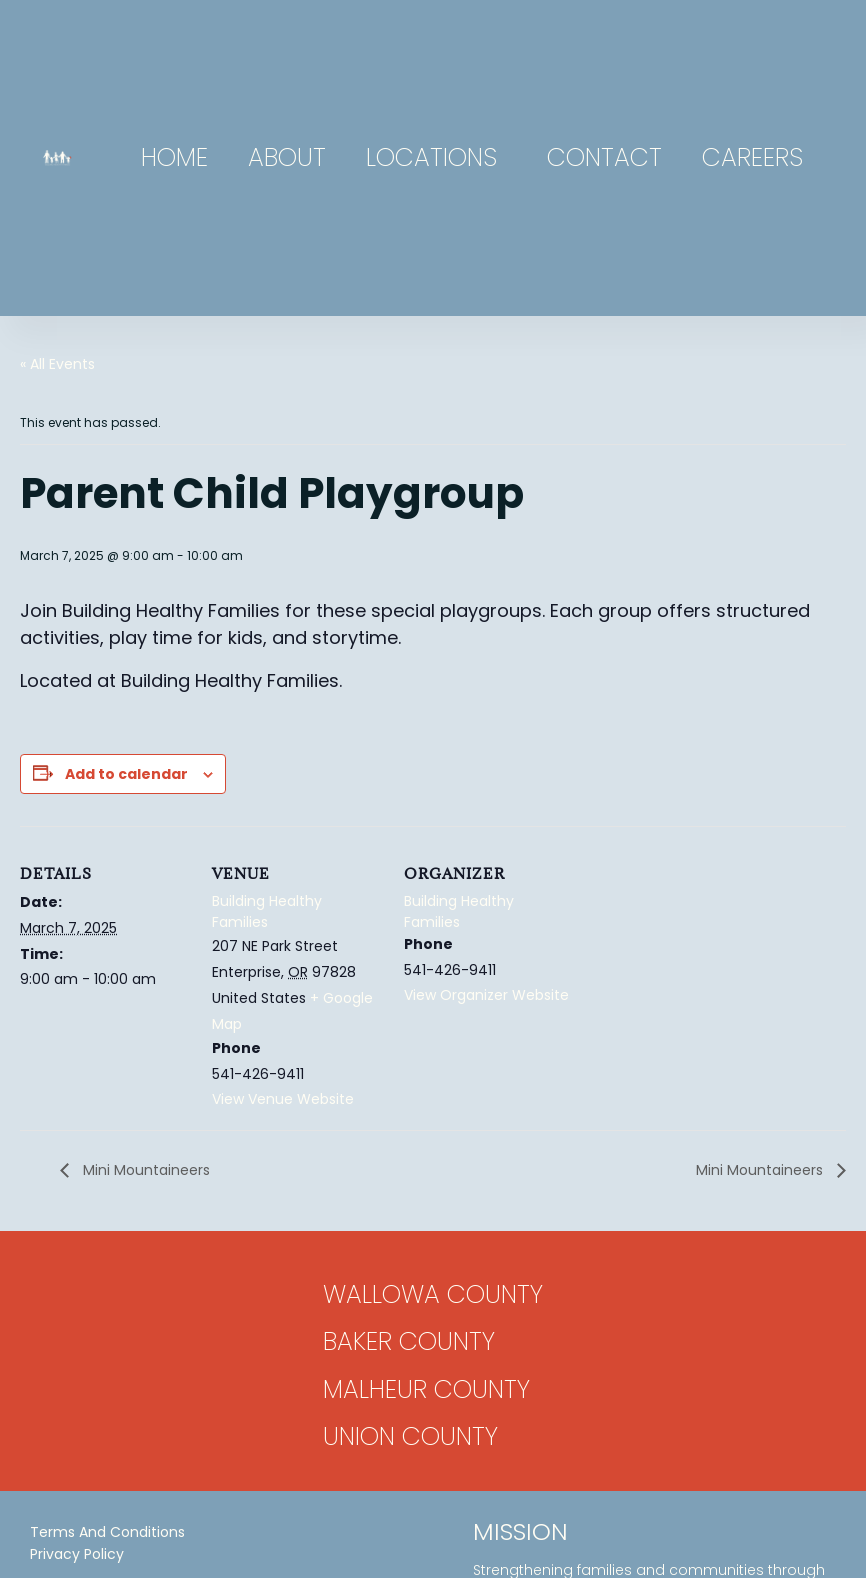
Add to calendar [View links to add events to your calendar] (126, 774)
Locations (436, 157)
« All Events (57, 364)
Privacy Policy (77, 1554)
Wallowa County (433, 1294)
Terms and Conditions (107, 1532)
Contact (604, 157)
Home (174, 157)
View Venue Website (283, 1099)
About (287, 157)
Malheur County (426, 1389)
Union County (410, 1436)
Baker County (409, 1341)
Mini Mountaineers (144, 1170)
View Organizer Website (486, 995)
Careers (752, 157)
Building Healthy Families (267, 911)
